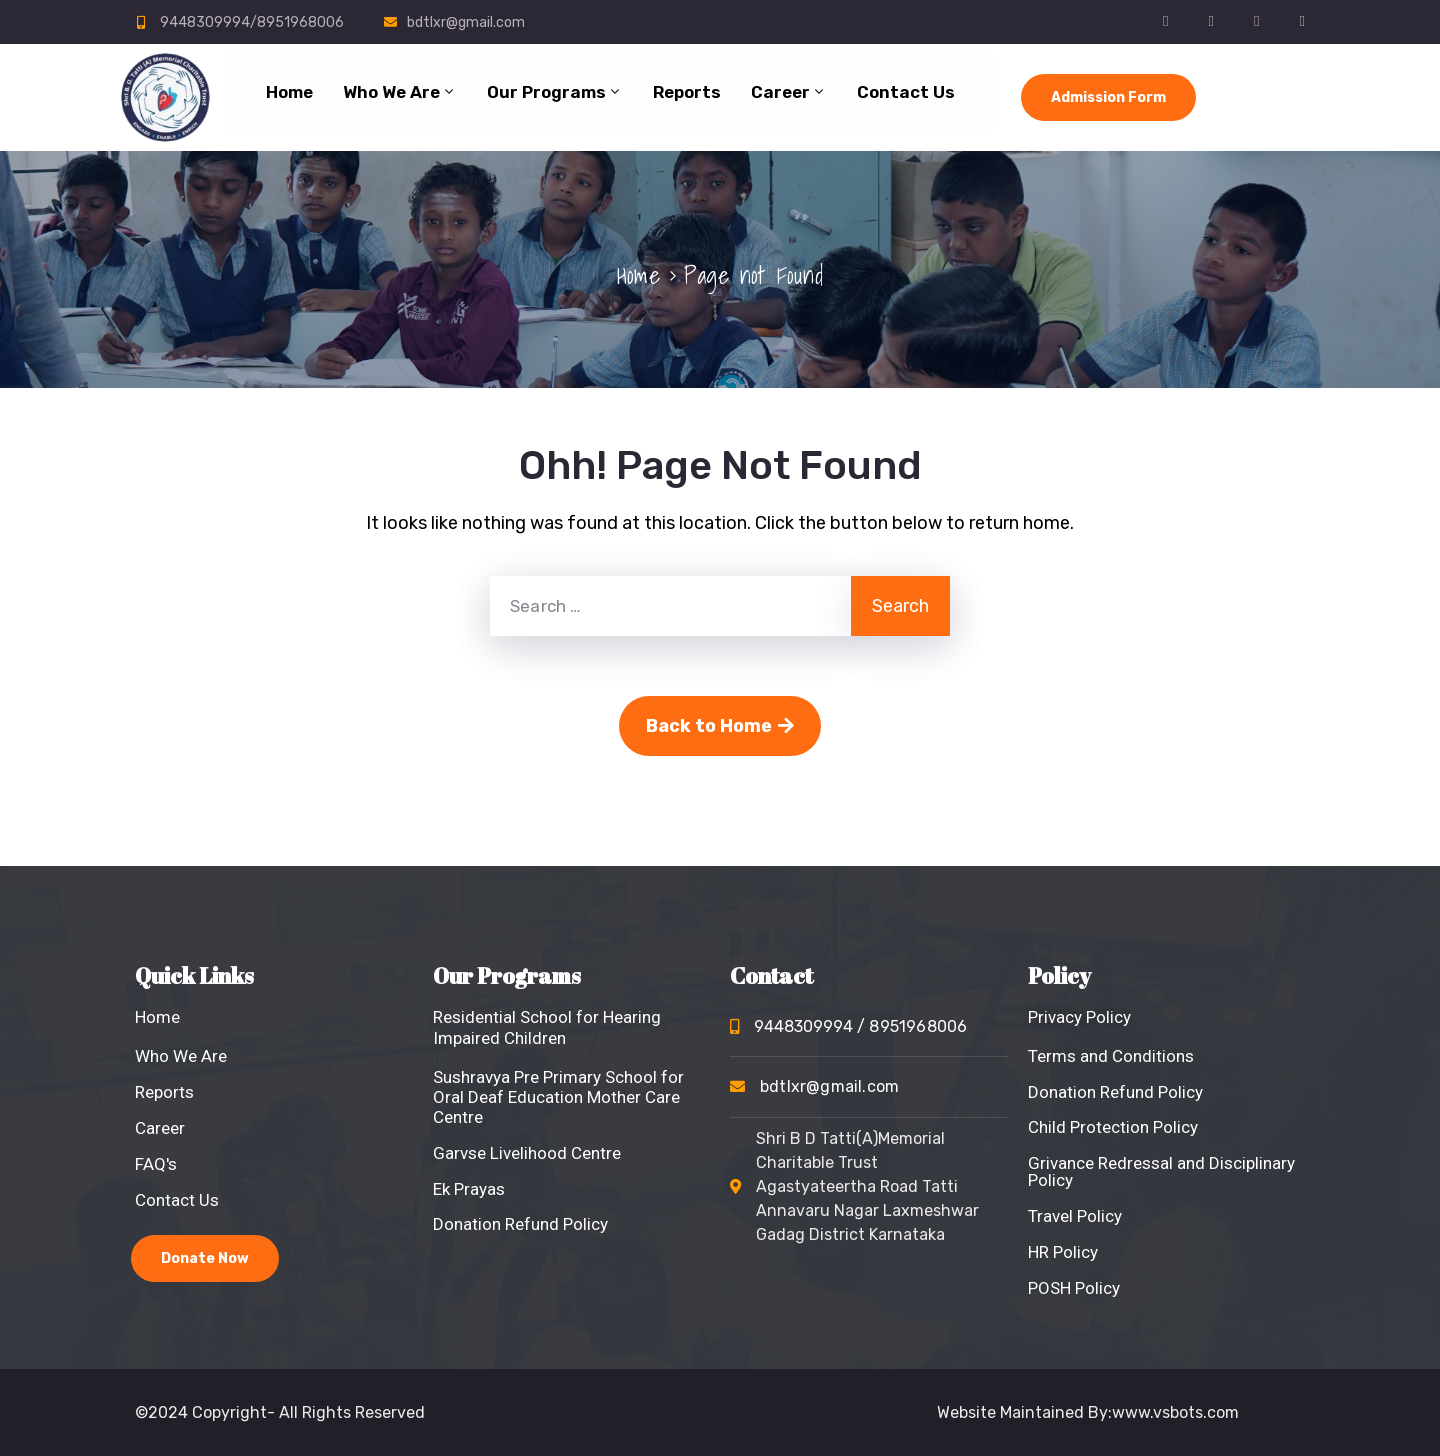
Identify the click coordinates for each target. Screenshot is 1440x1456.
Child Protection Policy (1113, 1127)
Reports (687, 92)
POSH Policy (1074, 1288)
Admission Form (1108, 97)
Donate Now (205, 1258)
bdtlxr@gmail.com (466, 22)
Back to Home (720, 726)
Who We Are (400, 92)
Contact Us (906, 92)
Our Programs (555, 92)
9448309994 (860, 1026)
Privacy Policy (1079, 1017)
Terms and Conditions (1111, 1056)
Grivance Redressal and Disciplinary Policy (1161, 1171)
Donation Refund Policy (520, 1224)
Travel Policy (1075, 1216)
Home (289, 92)
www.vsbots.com (1175, 1412)
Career (789, 92)
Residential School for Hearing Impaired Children (547, 1027)
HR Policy (1063, 1252)
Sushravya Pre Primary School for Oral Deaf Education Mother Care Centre (558, 1097)
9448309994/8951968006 (252, 22)
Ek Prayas (469, 1189)
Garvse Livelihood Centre (527, 1153)
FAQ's (156, 1164)
